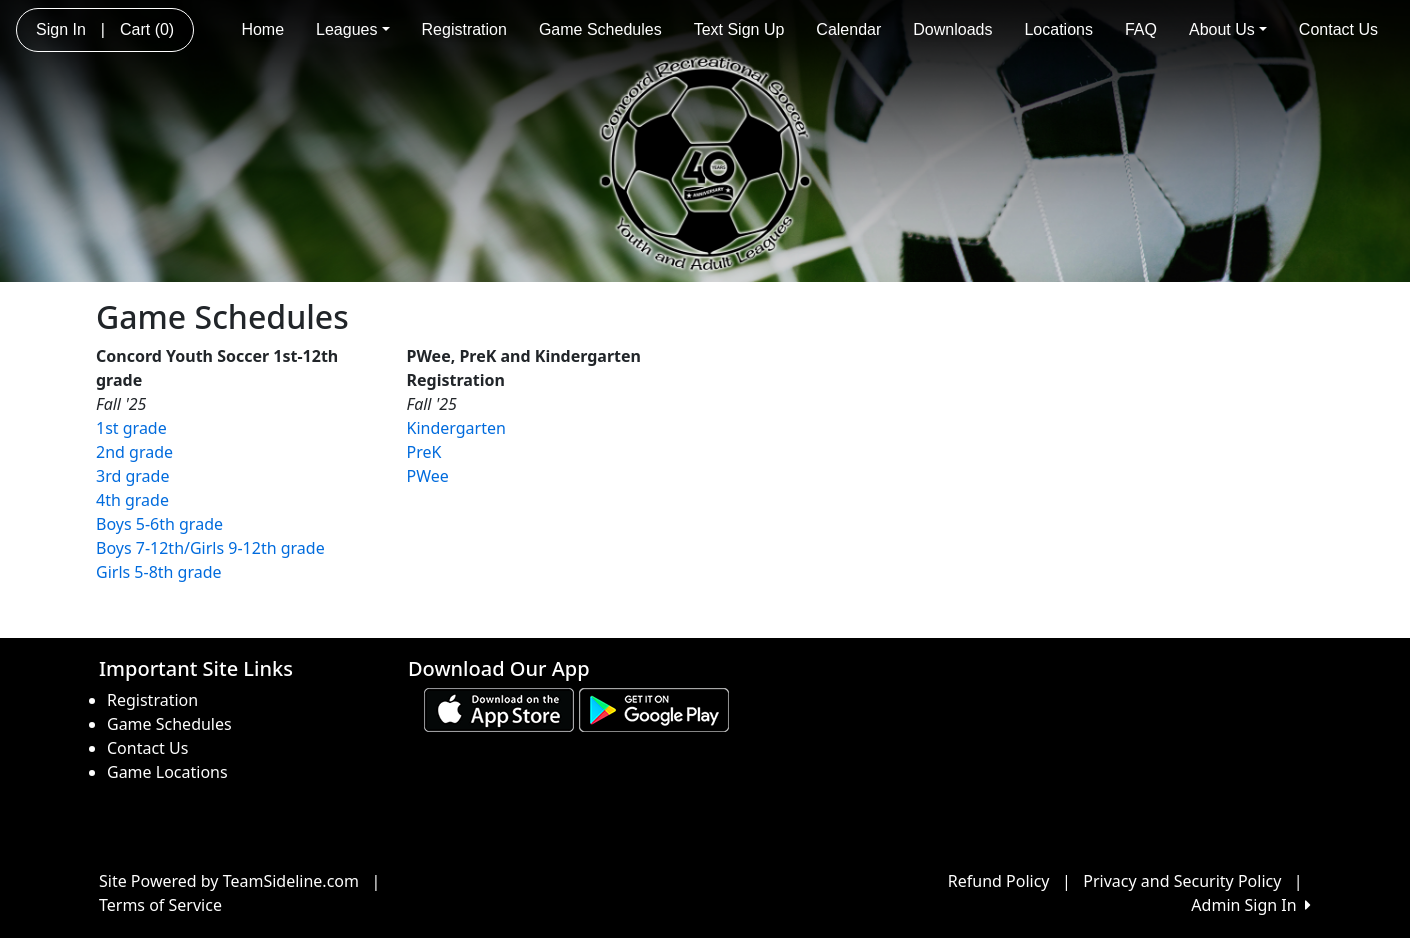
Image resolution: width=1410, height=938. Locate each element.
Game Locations (167, 772)
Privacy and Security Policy (1182, 881)
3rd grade (132, 476)
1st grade (131, 428)
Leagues (352, 29)
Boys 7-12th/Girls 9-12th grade (210, 548)
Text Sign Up (739, 29)
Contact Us (1338, 29)
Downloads (952, 29)
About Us (1228, 29)
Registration (464, 29)
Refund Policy (999, 881)
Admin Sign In (1251, 905)
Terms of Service (160, 905)
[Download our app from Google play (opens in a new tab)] (654, 709)
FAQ (1141, 29)
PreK (424, 452)
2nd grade (134, 452)
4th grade (132, 500)
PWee (428, 476)
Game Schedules (600, 29)
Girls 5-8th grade (159, 572)
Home (262, 29)
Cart (147, 29)
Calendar (848, 29)
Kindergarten (456, 428)
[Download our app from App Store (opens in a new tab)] (499, 709)
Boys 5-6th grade (159, 524)
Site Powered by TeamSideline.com (229, 881)
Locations (1058, 29)
